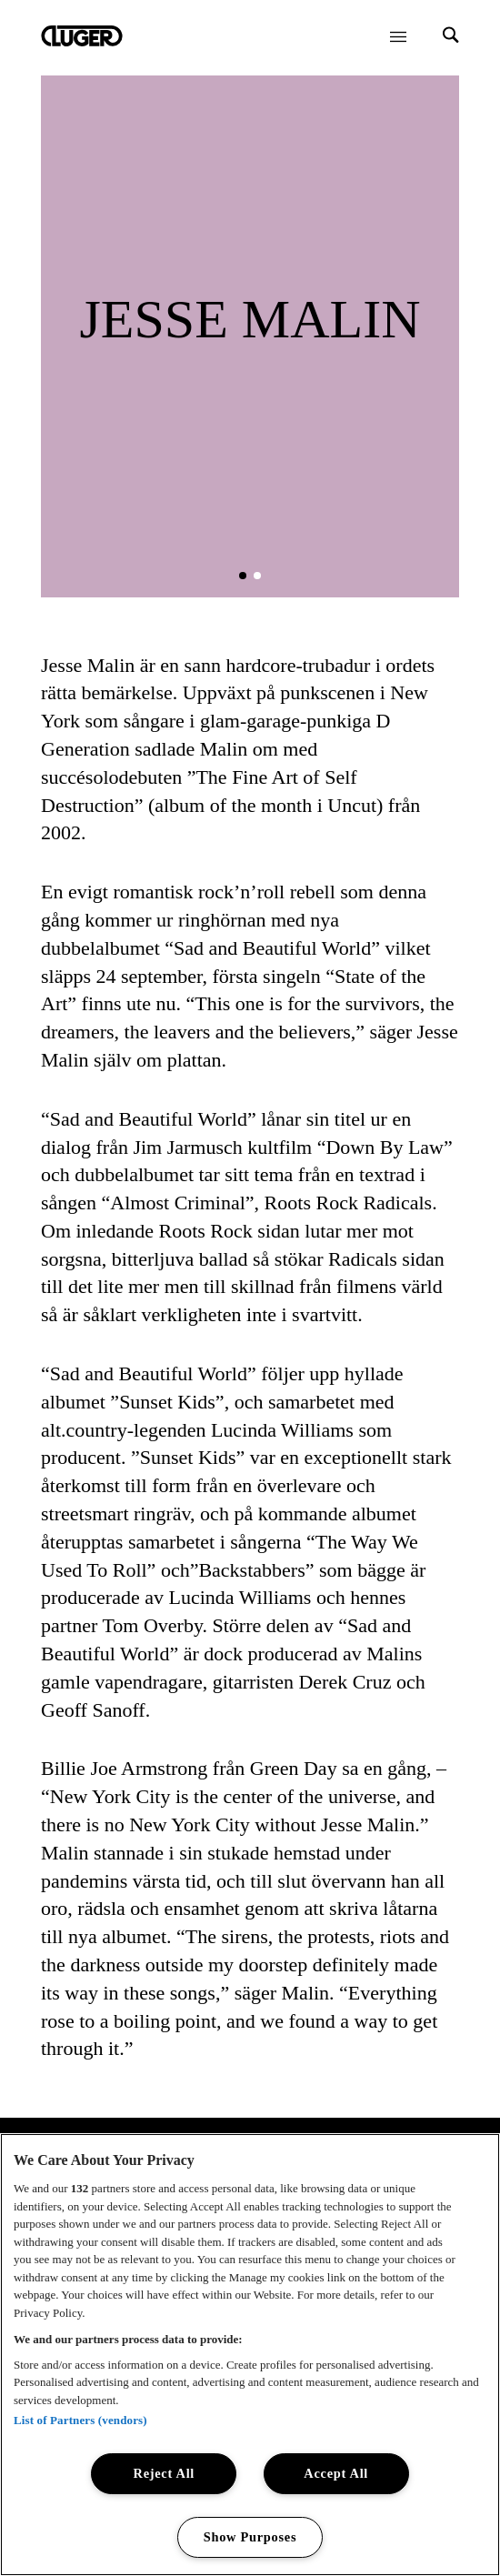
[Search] (451, 36)
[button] (242, 575)
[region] (250, 2354)
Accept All (336, 2473)
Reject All (164, 2473)
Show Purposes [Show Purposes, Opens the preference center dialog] (250, 2537)
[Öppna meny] (398, 36)
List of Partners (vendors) (80, 2420)
